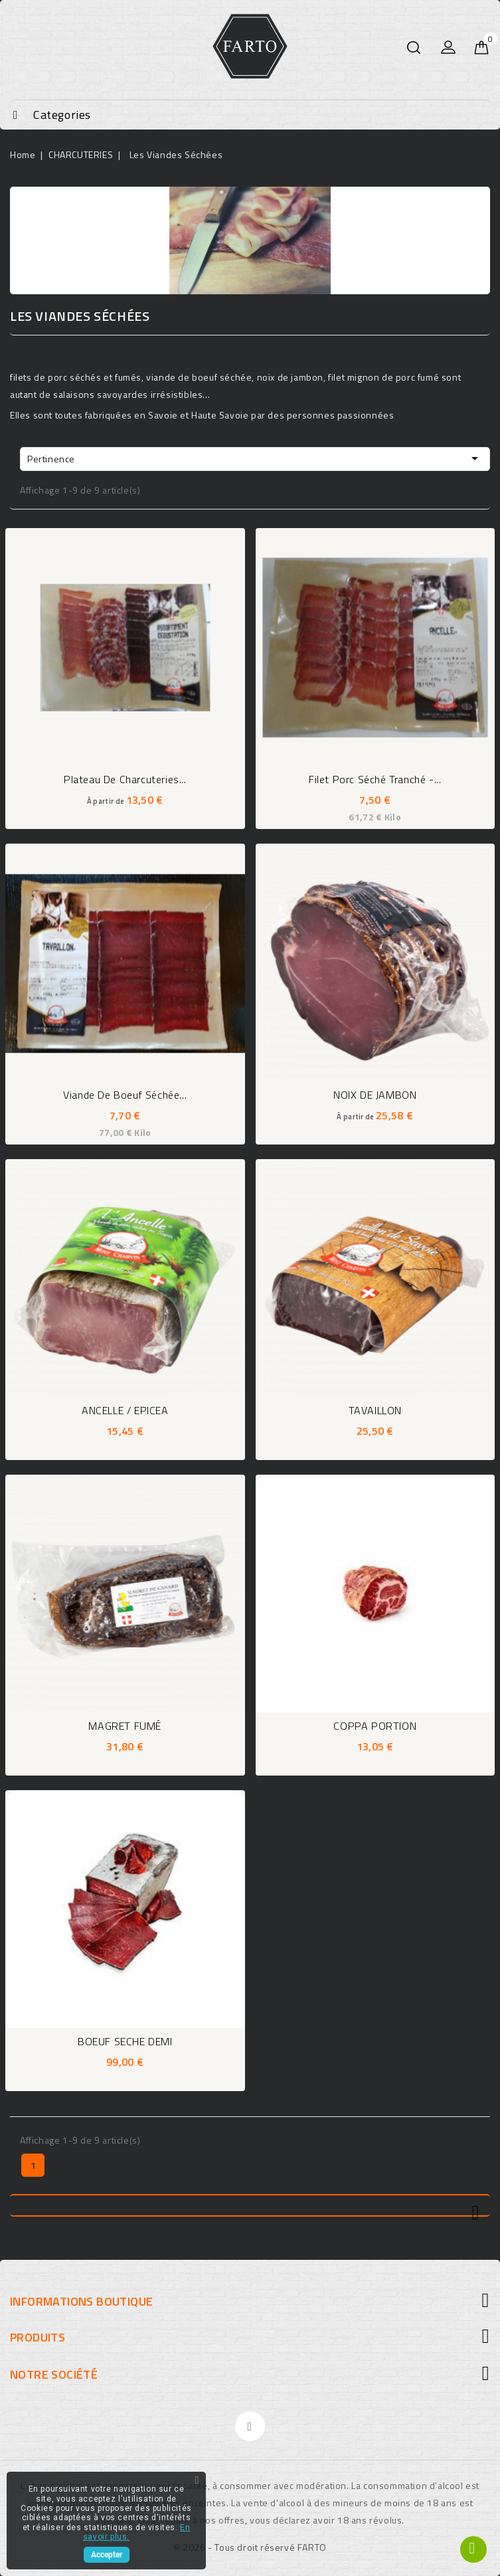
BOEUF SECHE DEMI (125, 2041)
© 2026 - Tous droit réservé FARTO (250, 2547)
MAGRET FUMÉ (124, 1726)
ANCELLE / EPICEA (125, 1410)
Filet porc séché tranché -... (375, 779)
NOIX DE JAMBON (374, 1095)
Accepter (106, 2554)
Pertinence (255, 458)
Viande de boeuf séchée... (125, 1095)
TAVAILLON (375, 1410)
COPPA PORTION (374, 1726)
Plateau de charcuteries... (125, 779)
